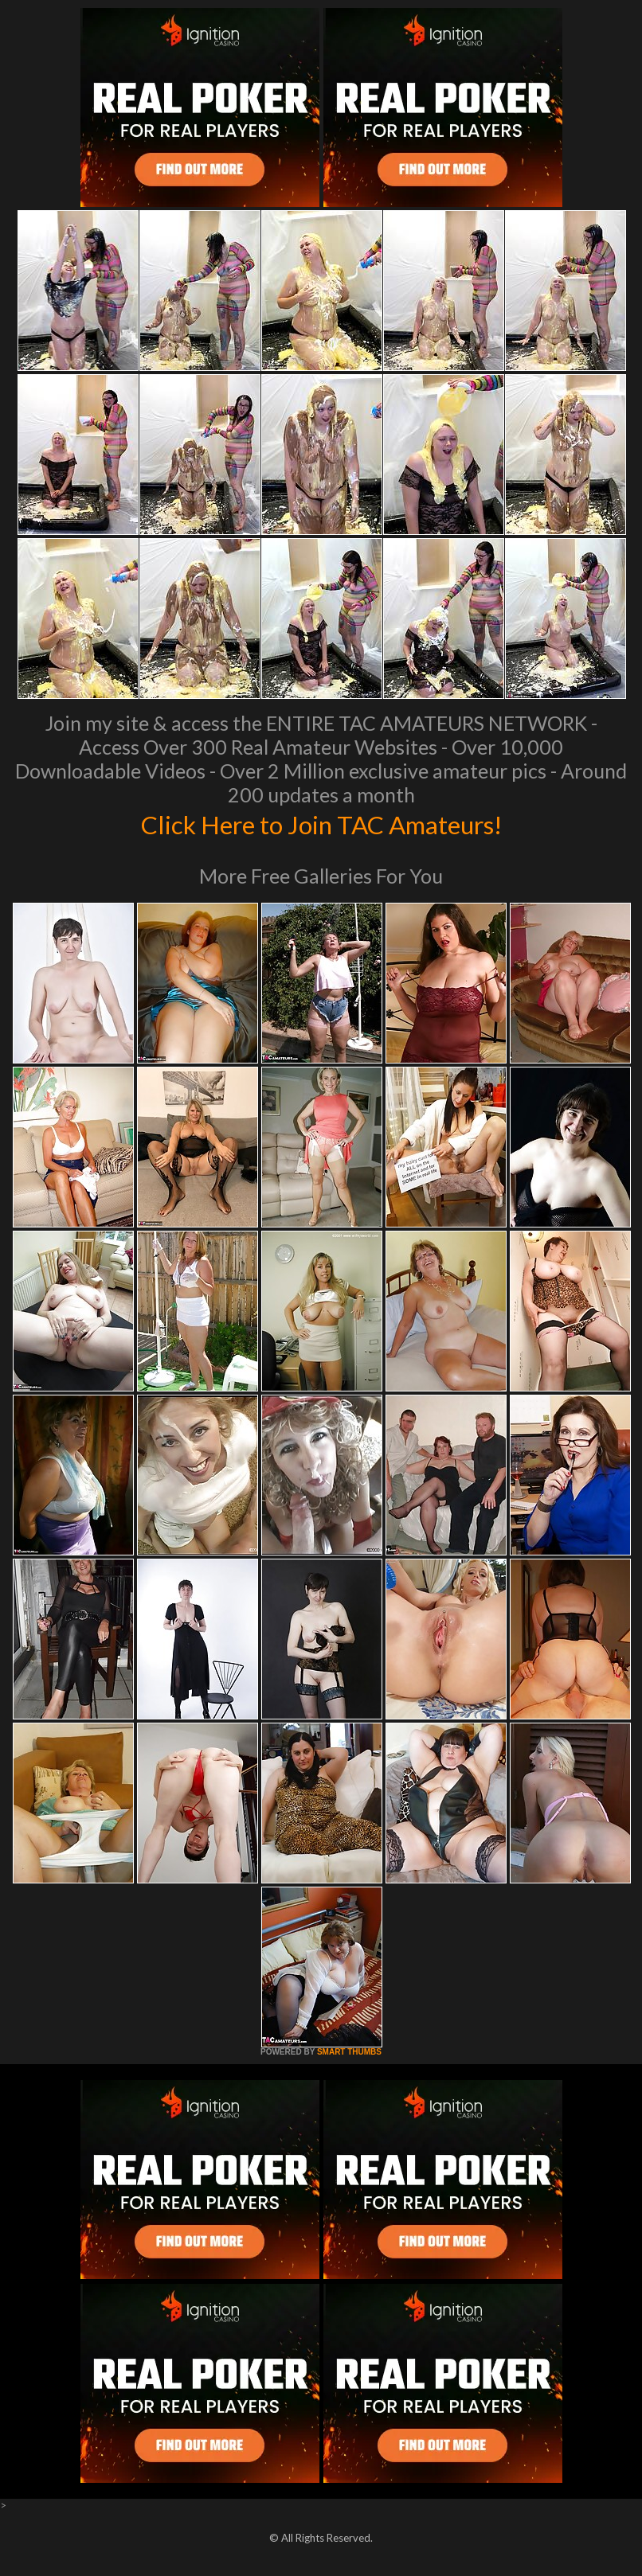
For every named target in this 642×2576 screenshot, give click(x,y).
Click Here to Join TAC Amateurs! (321, 823)
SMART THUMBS (349, 2051)
